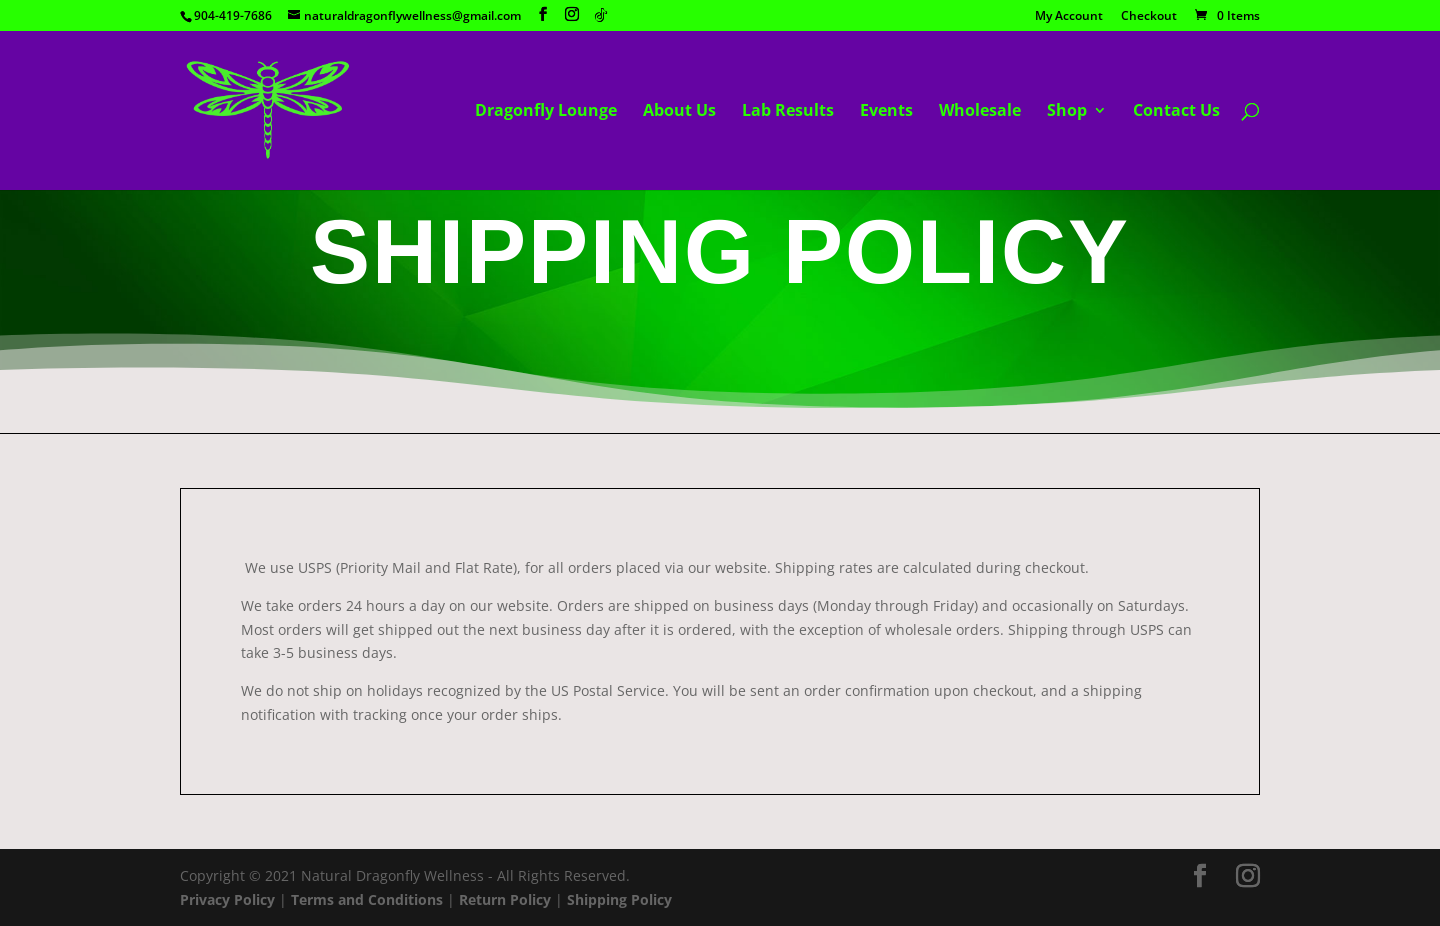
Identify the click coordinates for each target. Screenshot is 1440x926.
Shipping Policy (619, 899)
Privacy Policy (227, 899)
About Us (679, 112)
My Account (1069, 17)
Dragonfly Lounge (546, 112)
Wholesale (980, 112)
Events (886, 112)
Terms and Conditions (367, 899)
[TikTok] (601, 15)
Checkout (1149, 17)
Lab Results (788, 112)
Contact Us (1176, 112)
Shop (1067, 112)
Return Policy (505, 899)
